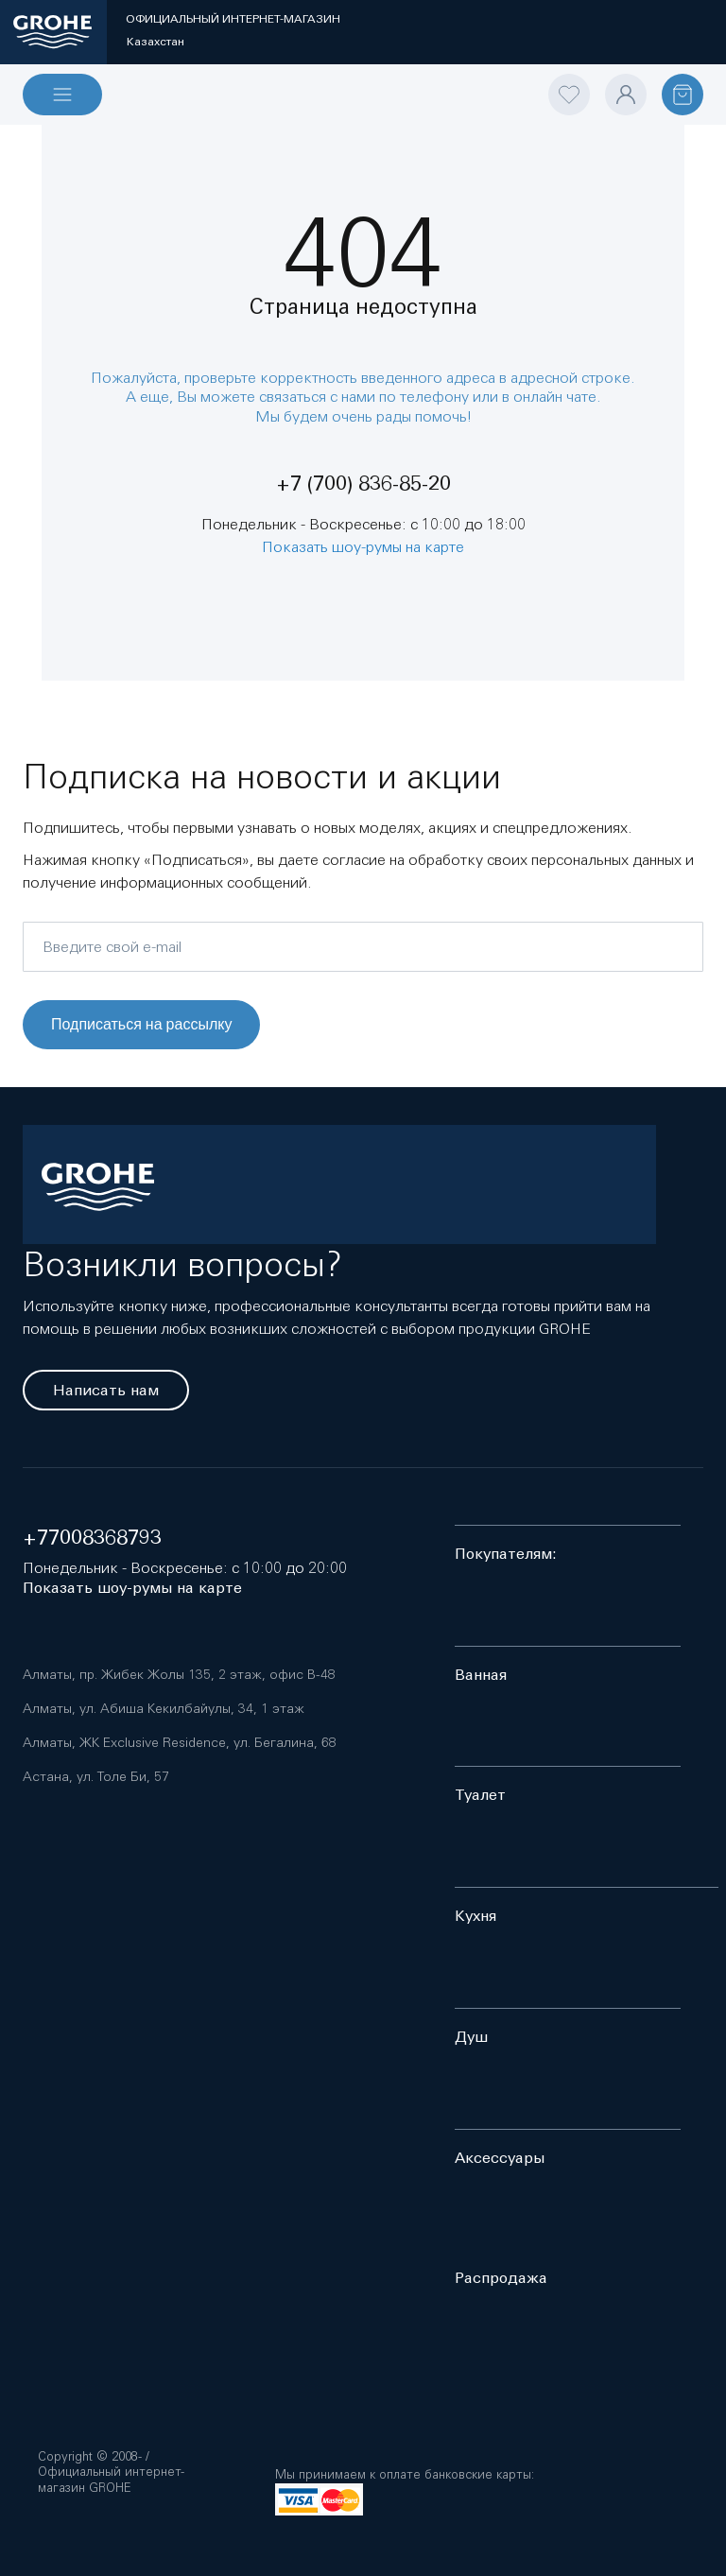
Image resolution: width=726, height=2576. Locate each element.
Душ (471, 2037)
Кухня (475, 1916)
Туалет (480, 1795)
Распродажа (501, 2278)
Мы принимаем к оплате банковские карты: (404, 2474)
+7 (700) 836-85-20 (363, 483)
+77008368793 (92, 1537)
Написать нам (106, 1390)
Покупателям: (506, 1554)
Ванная (481, 1675)
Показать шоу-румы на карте (363, 546)
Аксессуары (499, 2158)
